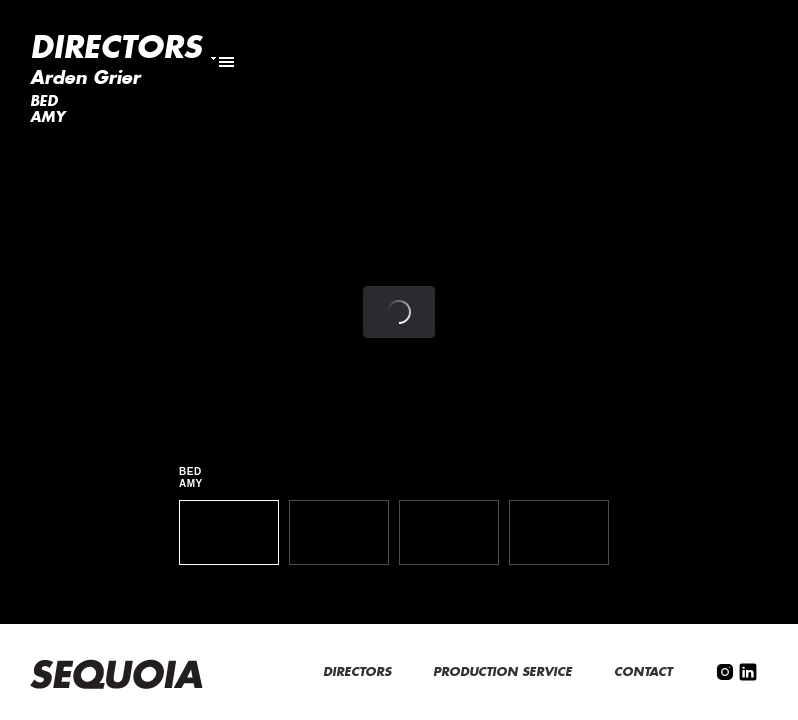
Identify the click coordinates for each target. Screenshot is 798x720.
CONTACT (645, 672)
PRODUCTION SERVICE (504, 672)
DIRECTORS (359, 672)
